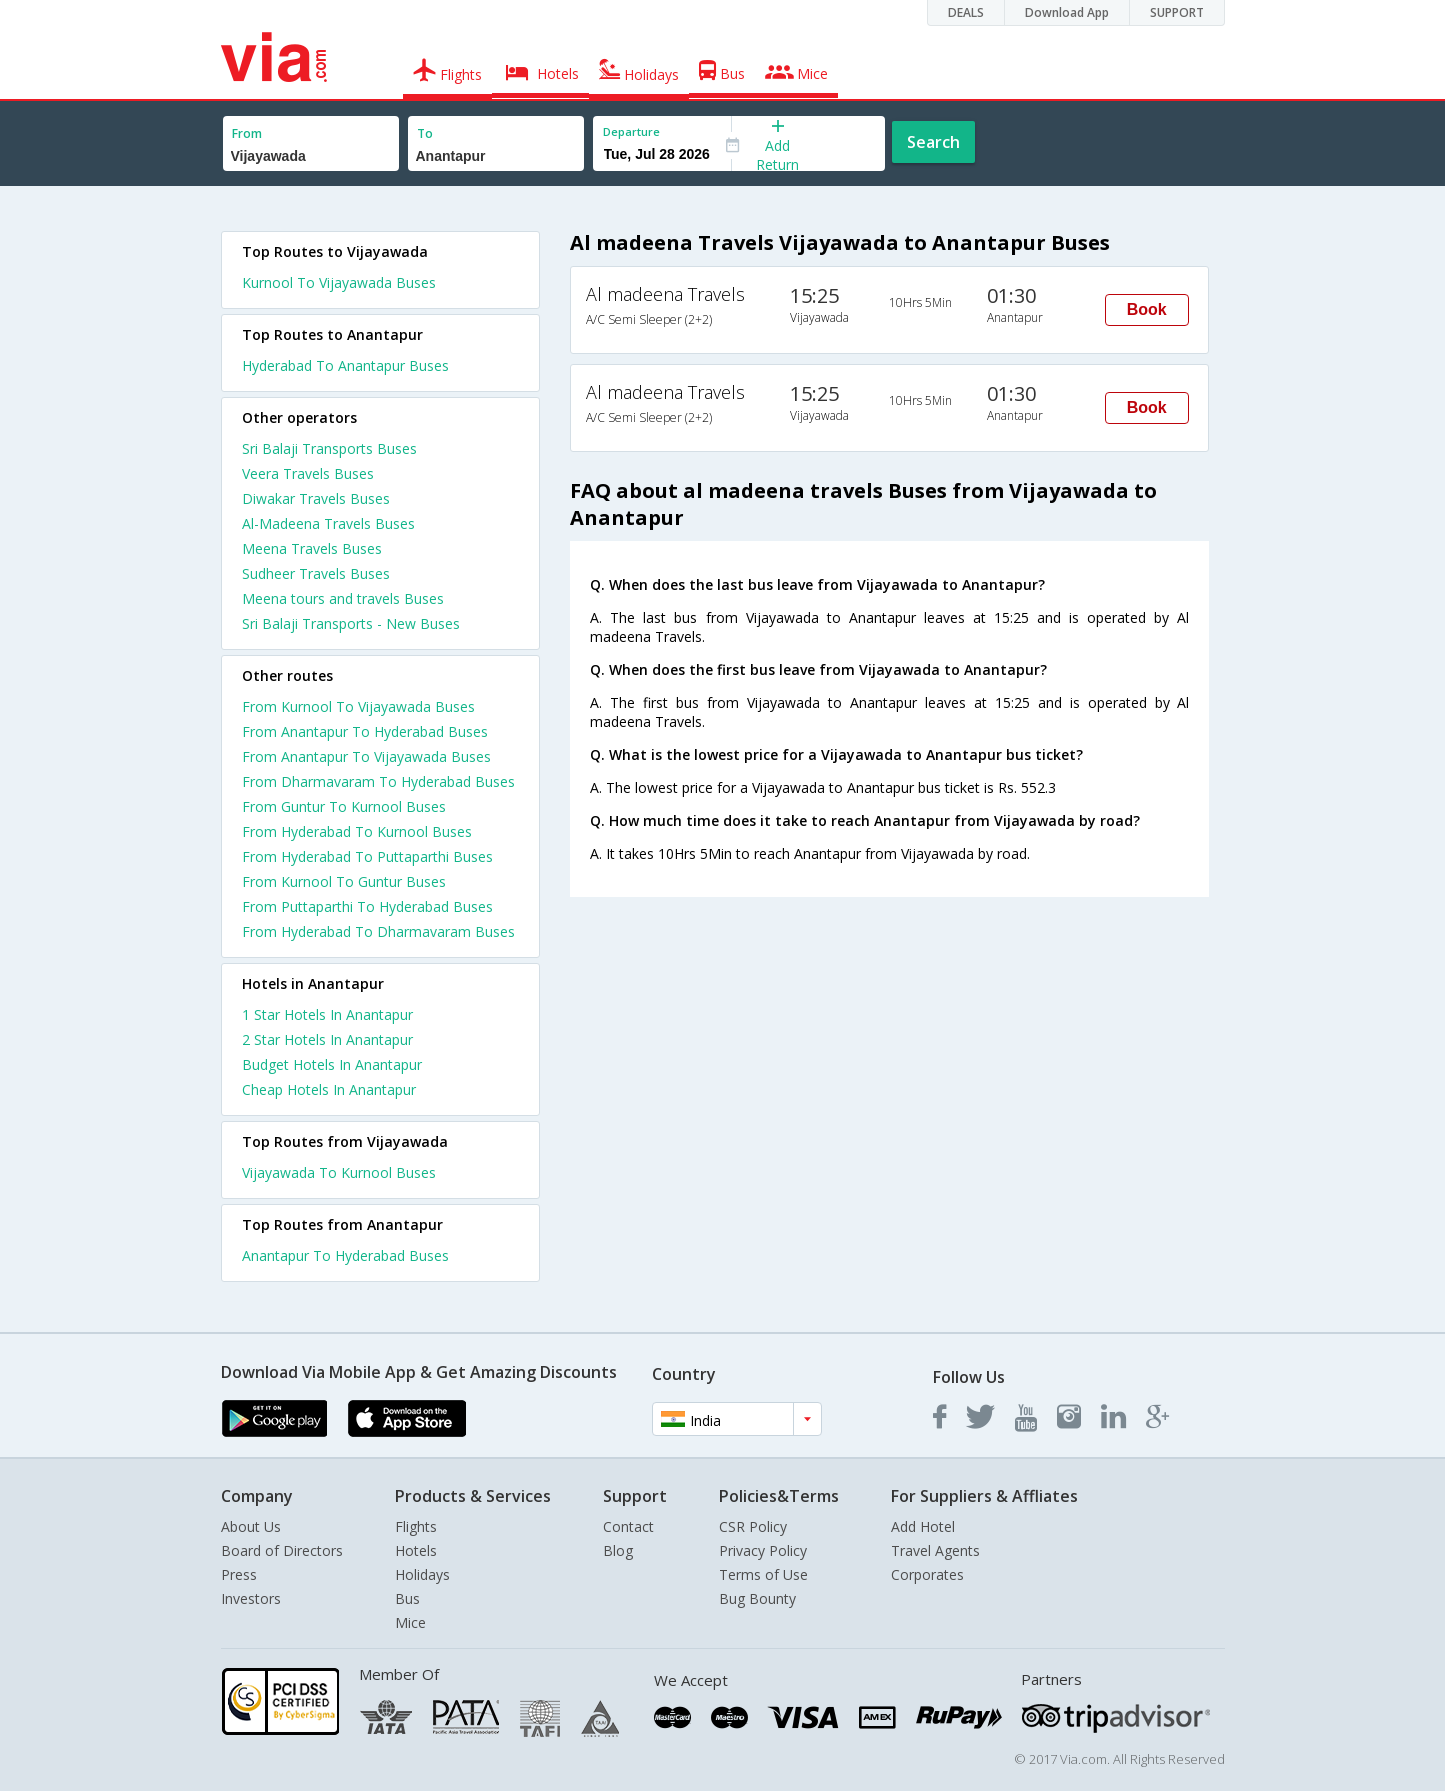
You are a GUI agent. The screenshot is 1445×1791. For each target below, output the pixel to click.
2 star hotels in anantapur (327, 1039)
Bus (407, 1598)
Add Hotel (923, 1526)
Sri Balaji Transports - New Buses (351, 623)
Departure (631, 131)
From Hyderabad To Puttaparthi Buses (367, 856)
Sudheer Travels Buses (316, 573)
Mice (410, 1622)
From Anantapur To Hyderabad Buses (365, 731)
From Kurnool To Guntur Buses (344, 881)
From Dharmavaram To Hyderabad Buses (378, 781)
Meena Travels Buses (312, 548)
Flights (416, 1526)
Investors (251, 1598)
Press (239, 1574)
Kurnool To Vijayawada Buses (339, 282)
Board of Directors (282, 1550)
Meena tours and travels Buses (343, 598)
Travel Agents (935, 1550)
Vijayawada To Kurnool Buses (339, 1172)
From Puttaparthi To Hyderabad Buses (367, 906)
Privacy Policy (763, 1550)
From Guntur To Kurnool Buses (344, 806)
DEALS (966, 12)
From (247, 133)
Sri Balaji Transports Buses (329, 448)
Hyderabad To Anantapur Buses (345, 365)
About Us (251, 1526)
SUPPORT (1177, 12)
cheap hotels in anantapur (329, 1089)
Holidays (422, 1574)
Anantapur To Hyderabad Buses (345, 1255)
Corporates (927, 1574)
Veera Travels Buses (308, 473)
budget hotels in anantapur (332, 1064)
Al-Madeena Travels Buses (328, 523)
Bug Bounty (757, 1598)
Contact (628, 1526)
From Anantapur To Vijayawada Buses (366, 756)
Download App (1067, 12)
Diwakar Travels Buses (316, 498)
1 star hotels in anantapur (327, 1014)
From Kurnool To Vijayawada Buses (358, 706)
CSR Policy (753, 1526)
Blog (618, 1550)
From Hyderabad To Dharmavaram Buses (378, 931)
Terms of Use (763, 1574)
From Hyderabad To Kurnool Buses (357, 831)
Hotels (416, 1550)
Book (1147, 309)
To (425, 133)
